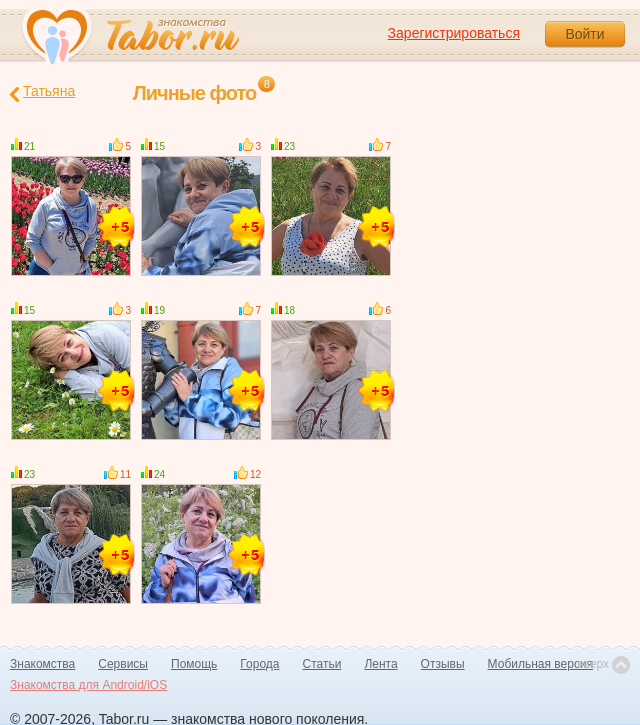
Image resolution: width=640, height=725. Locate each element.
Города (259, 664)
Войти (584, 34)
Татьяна (42, 92)
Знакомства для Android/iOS (88, 685)
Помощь (194, 664)
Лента (380, 664)
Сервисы (123, 664)
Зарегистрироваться (454, 33)
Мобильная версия (541, 664)
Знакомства (42, 664)
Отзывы (443, 664)
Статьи (322, 664)
